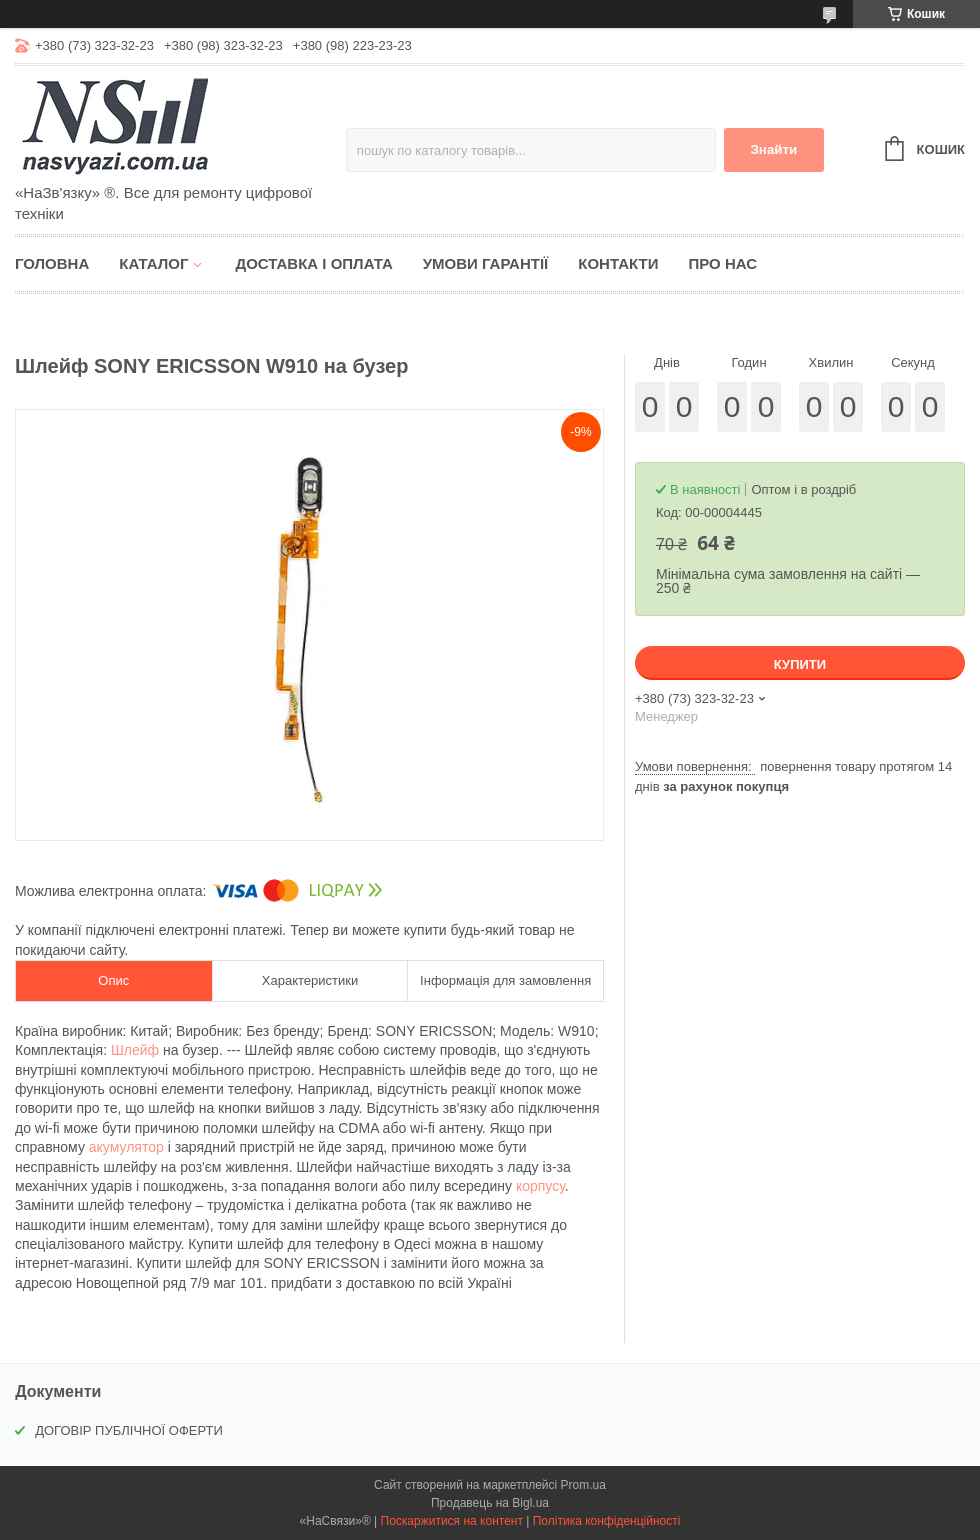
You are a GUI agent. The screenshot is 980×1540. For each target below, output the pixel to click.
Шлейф (135, 1050)
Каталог (153, 263)
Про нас (722, 263)
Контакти (618, 263)
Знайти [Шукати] (773, 149)
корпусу (540, 1186)
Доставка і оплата (313, 263)
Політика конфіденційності (607, 1521)
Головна (52, 263)
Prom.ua (583, 1485)
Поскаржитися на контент (452, 1521)
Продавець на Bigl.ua (490, 1503)
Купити (800, 664)
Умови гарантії (486, 263)
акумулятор (126, 1147)
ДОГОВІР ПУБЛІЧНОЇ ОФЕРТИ (129, 1430)
